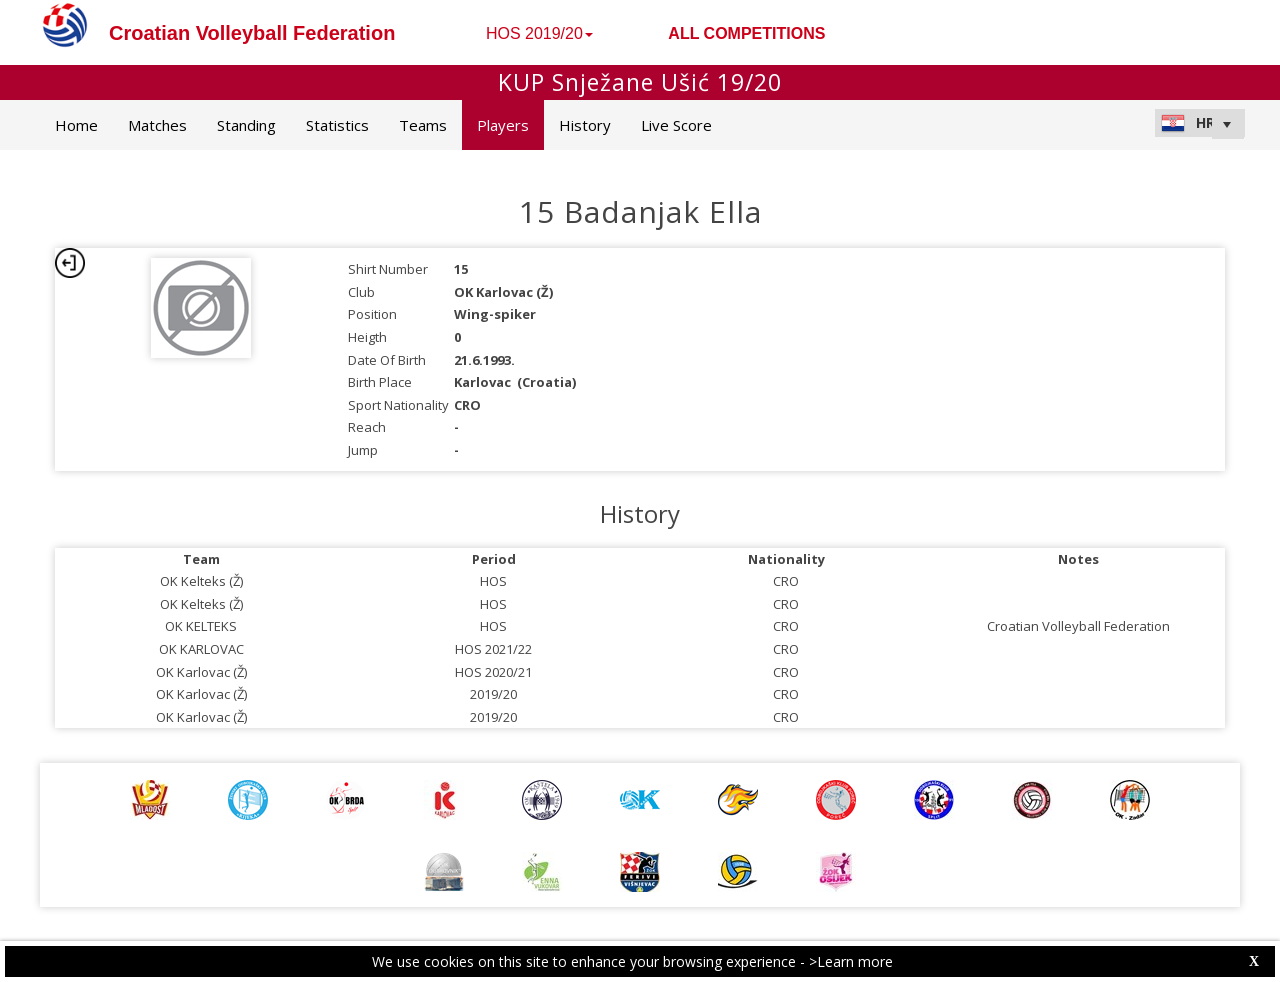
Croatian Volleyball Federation (252, 33)
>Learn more (851, 961)
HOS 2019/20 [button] (539, 33)
